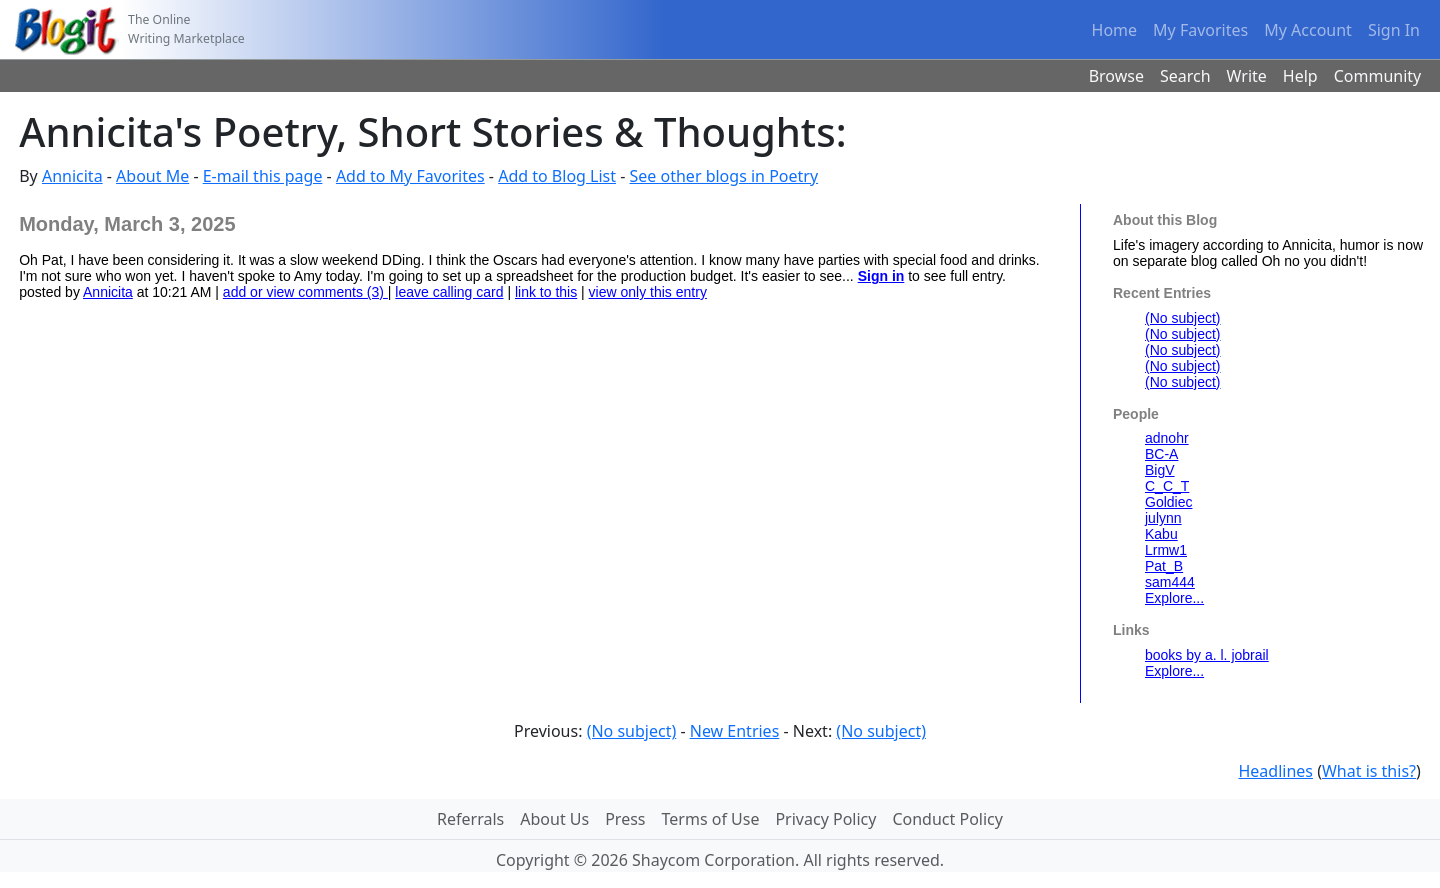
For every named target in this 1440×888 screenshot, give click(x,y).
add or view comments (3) (305, 292)
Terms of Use (711, 819)
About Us (554, 819)
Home (1115, 30)
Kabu (1161, 534)
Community (1378, 76)
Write (1247, 76)
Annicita (72, 176)
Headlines (1275, 771)
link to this (546, 292)
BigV (1160, 470)
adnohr (1167, 438)
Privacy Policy (825, 819)
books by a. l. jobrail (1207, 655)
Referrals (470, 819)
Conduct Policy (947, 819)
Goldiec (1168, 502)
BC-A (1161, 454)
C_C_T (1167, 486)
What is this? (1369, 771)
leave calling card (449, 292)
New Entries (735, 731)
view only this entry (648, 292)
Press (625, 819)
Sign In (1394, 30)
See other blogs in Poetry (724, 176)
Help (1300, 76)
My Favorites (1200, 30)
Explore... (1174, 598)
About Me (152, 176)
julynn (1163, 518)
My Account (1308, 30)
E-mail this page (263, 176)
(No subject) (1182, 318)
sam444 (1170, 582)
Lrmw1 (1166, 550)
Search (1185, 76)
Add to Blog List (557, 176)
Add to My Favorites (410, 176)
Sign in (881, 276)
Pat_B (1164, 566)
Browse (1116, 76)
